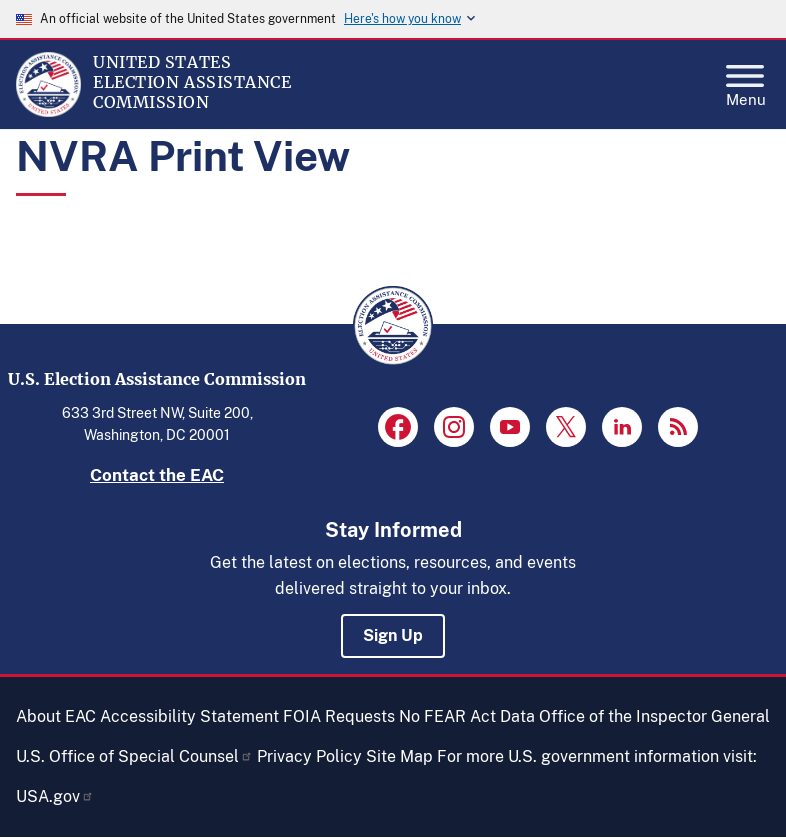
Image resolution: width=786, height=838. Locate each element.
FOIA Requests (339, 716)
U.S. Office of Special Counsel (134, 756)
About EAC (56, 716)
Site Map (399, 756)
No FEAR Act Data (467, 716)
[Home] (48, 112)
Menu (746, 80)
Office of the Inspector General (654, 716)
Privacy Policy (309, 756)
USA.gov (55, 796)
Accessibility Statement (189, 716)
